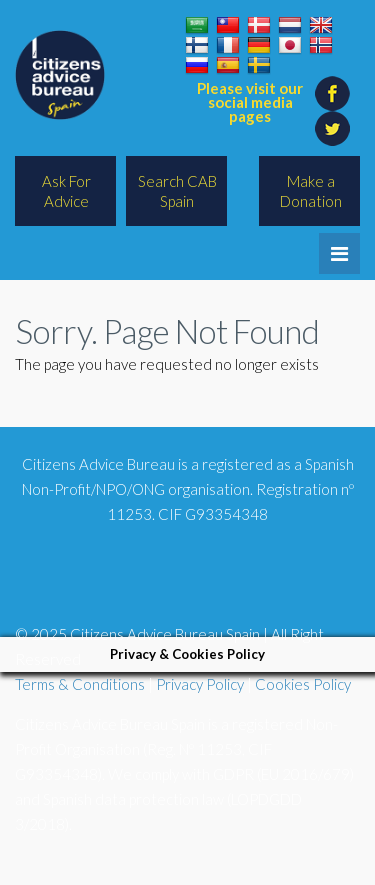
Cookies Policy (303, 684)
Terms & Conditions (80, 684)
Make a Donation (311, 191)
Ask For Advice (66, 191)
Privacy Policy (200, 684)
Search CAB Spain (177, 191)
